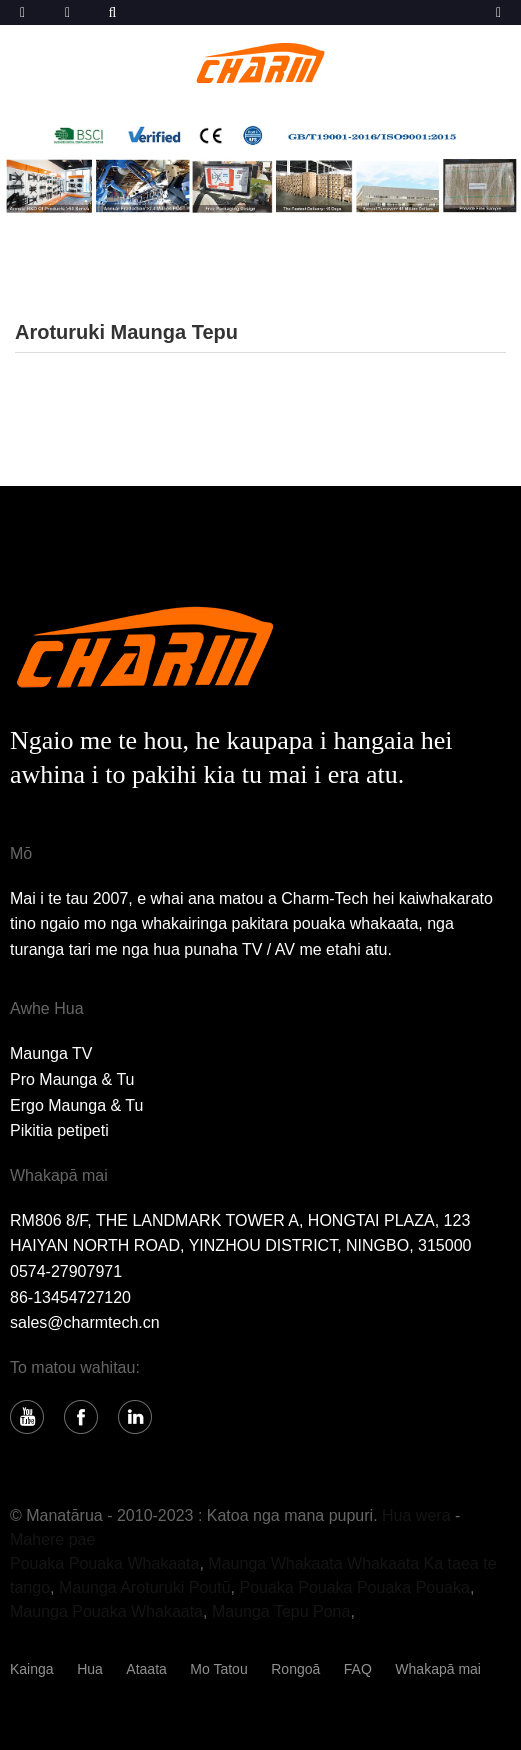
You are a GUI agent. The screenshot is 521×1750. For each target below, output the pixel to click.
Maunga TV (51, 1053)
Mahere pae (52, 1539)
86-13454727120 (70, 1297)
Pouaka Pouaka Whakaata (104, 1563)
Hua (90, 1669)
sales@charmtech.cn (85, 1322)
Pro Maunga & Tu (72, 1079)
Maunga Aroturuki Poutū (145, 1587)
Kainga (32, 1669)
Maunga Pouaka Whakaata (106, 1611)
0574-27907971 (66, 1271)
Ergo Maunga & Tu (76, 1105)
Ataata (146, 1669)
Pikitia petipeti (59, 1130)
